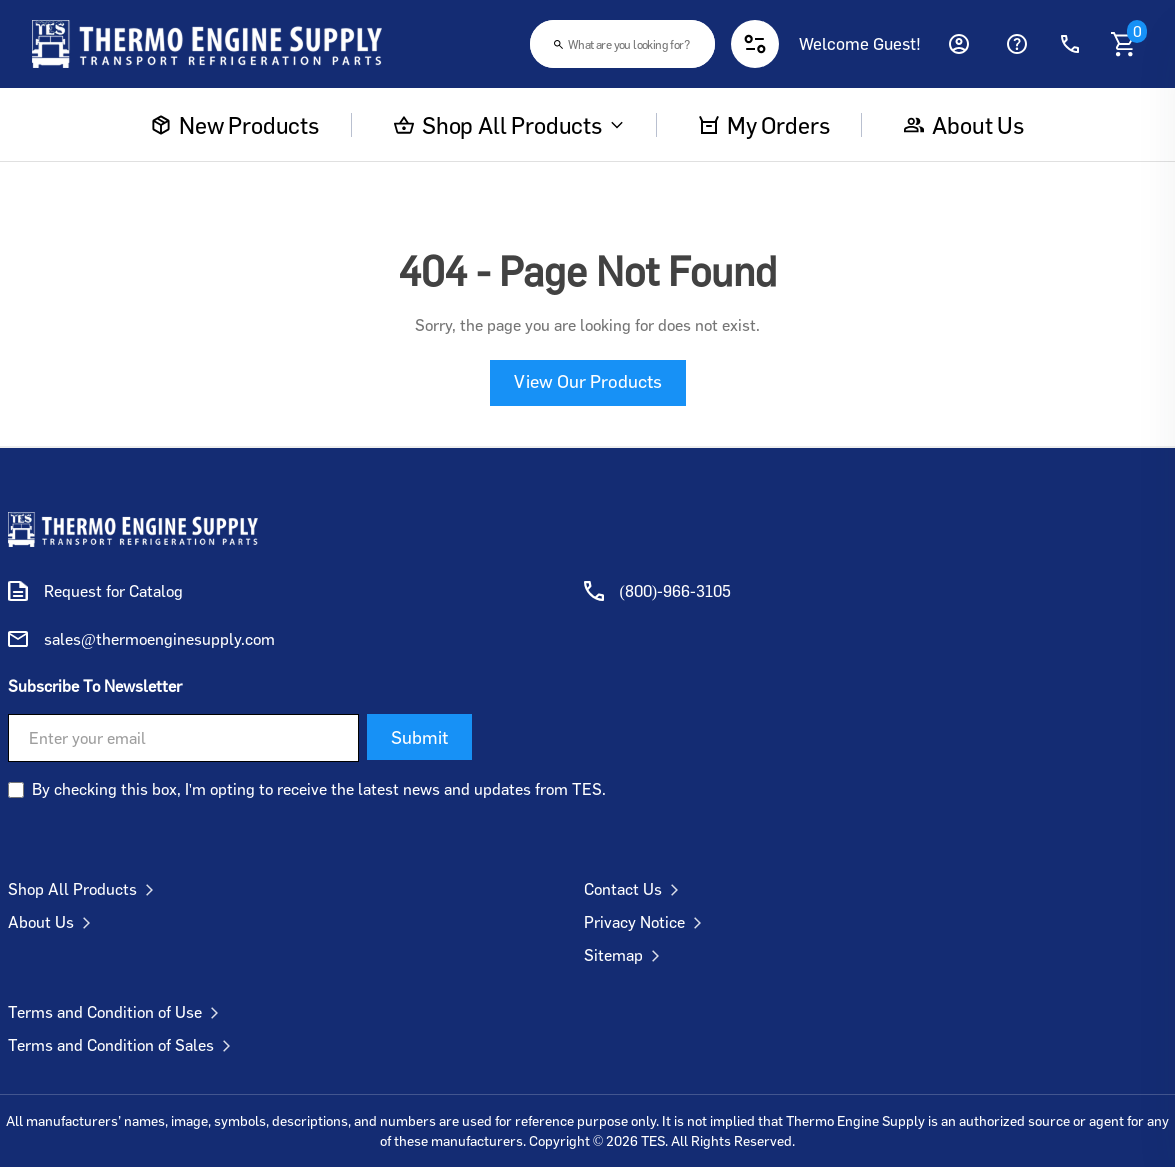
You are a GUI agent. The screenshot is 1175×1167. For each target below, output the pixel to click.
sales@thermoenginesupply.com (159, 639)
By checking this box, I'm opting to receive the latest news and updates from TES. (319, 789)
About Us (53, 922)
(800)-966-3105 (676, 591)
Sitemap (626, 955)
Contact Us (635, 889)
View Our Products (588, 381)
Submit (419, 737)
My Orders (764, 125)
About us (964, 125)
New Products (235, 125)
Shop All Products (509, 125)
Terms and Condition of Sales (123, 1045)
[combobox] (622, 44)
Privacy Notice (647, 922)
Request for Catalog (113, 591)
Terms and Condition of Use (117, 1012)
